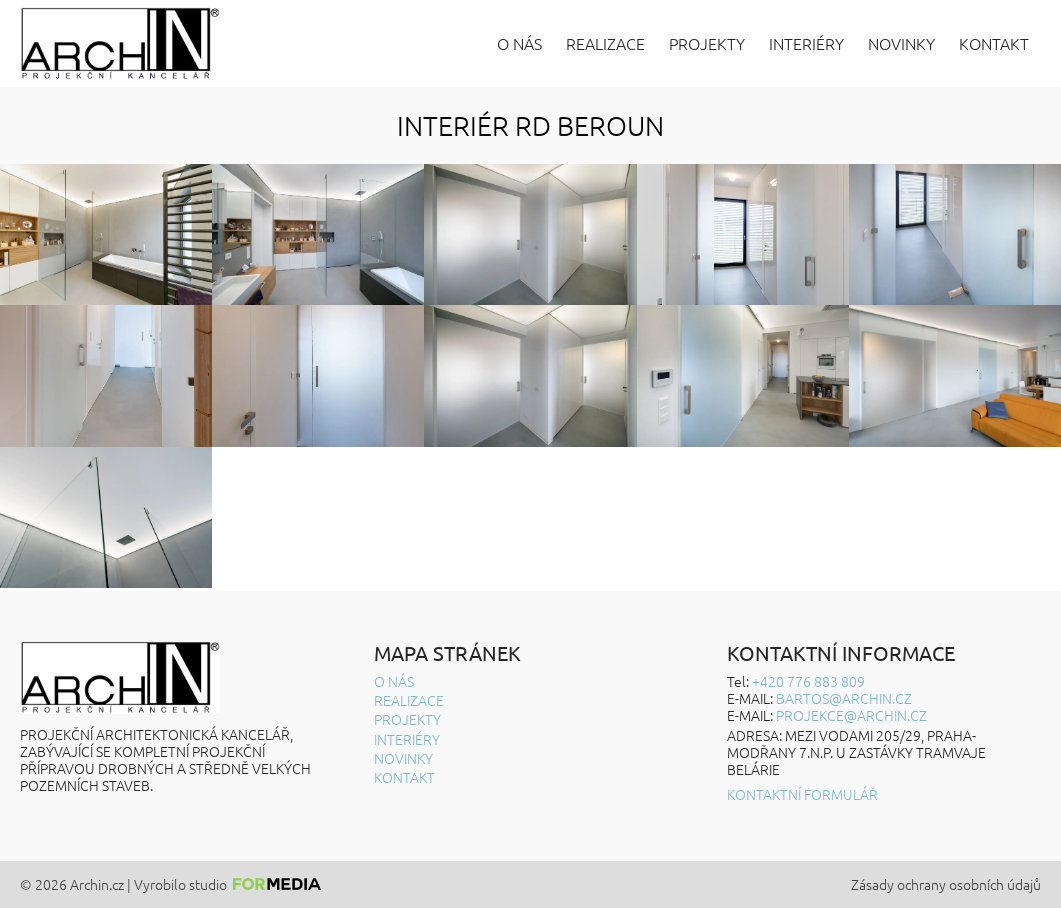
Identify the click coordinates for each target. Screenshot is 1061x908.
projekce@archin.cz (851, 715)
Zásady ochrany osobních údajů (946, 884)
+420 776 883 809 (808, 681)
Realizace (605, 43)
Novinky (901, 43)
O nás (519, 43)
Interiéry (806, 43)
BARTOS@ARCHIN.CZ (844, 698)
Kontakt (994, 43)
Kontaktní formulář (802, 794)
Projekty (707, 43)
